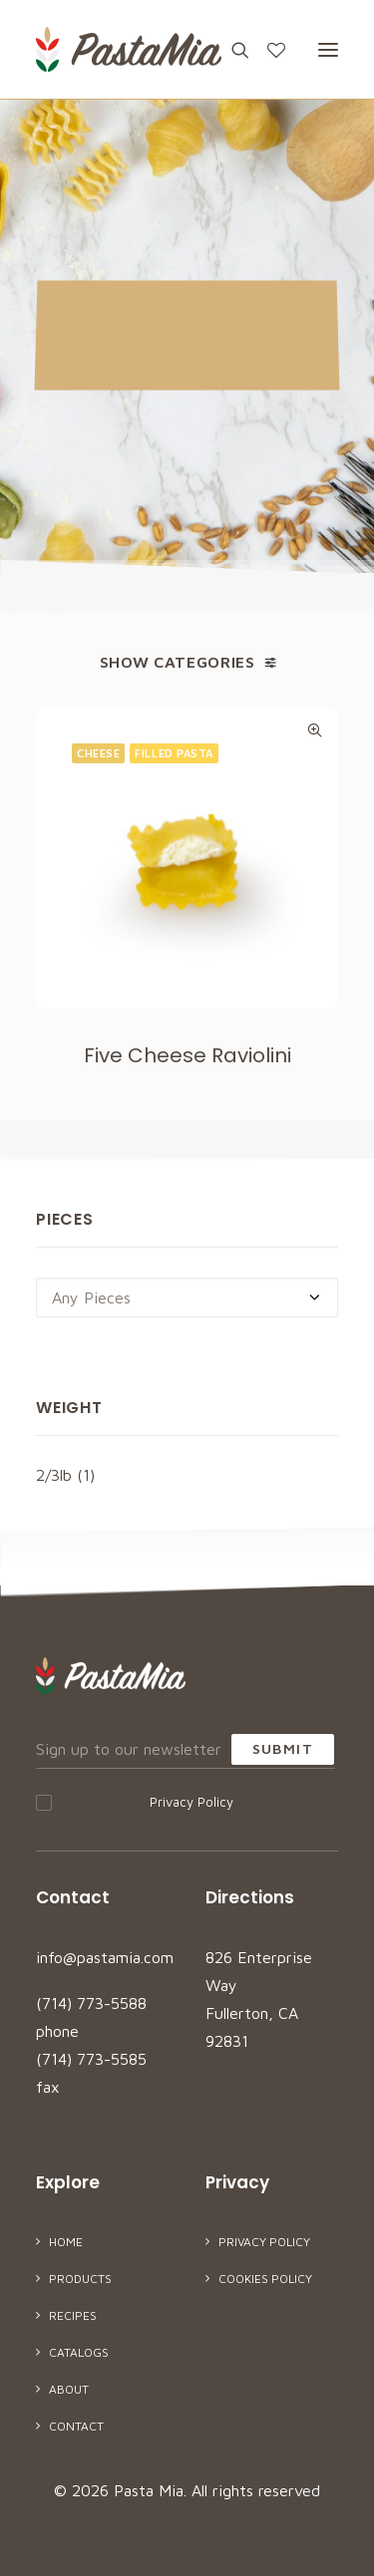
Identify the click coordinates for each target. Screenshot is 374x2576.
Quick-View (314, 729)
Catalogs (79, 2352)
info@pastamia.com (105, 1957)
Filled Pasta (174, 752)
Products (80, 2278)
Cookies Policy (265, 2278)
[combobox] (187, 1297)
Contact (76, 2426)
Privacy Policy (191, 1802)
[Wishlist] (267, 50)
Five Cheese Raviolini (187, 1055)
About (69, 2389)
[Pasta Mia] (128, 49)
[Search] (231, 50)
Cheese (98, 752)
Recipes (73, 2315)
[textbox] (187, 1297)
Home (66, 2241)
